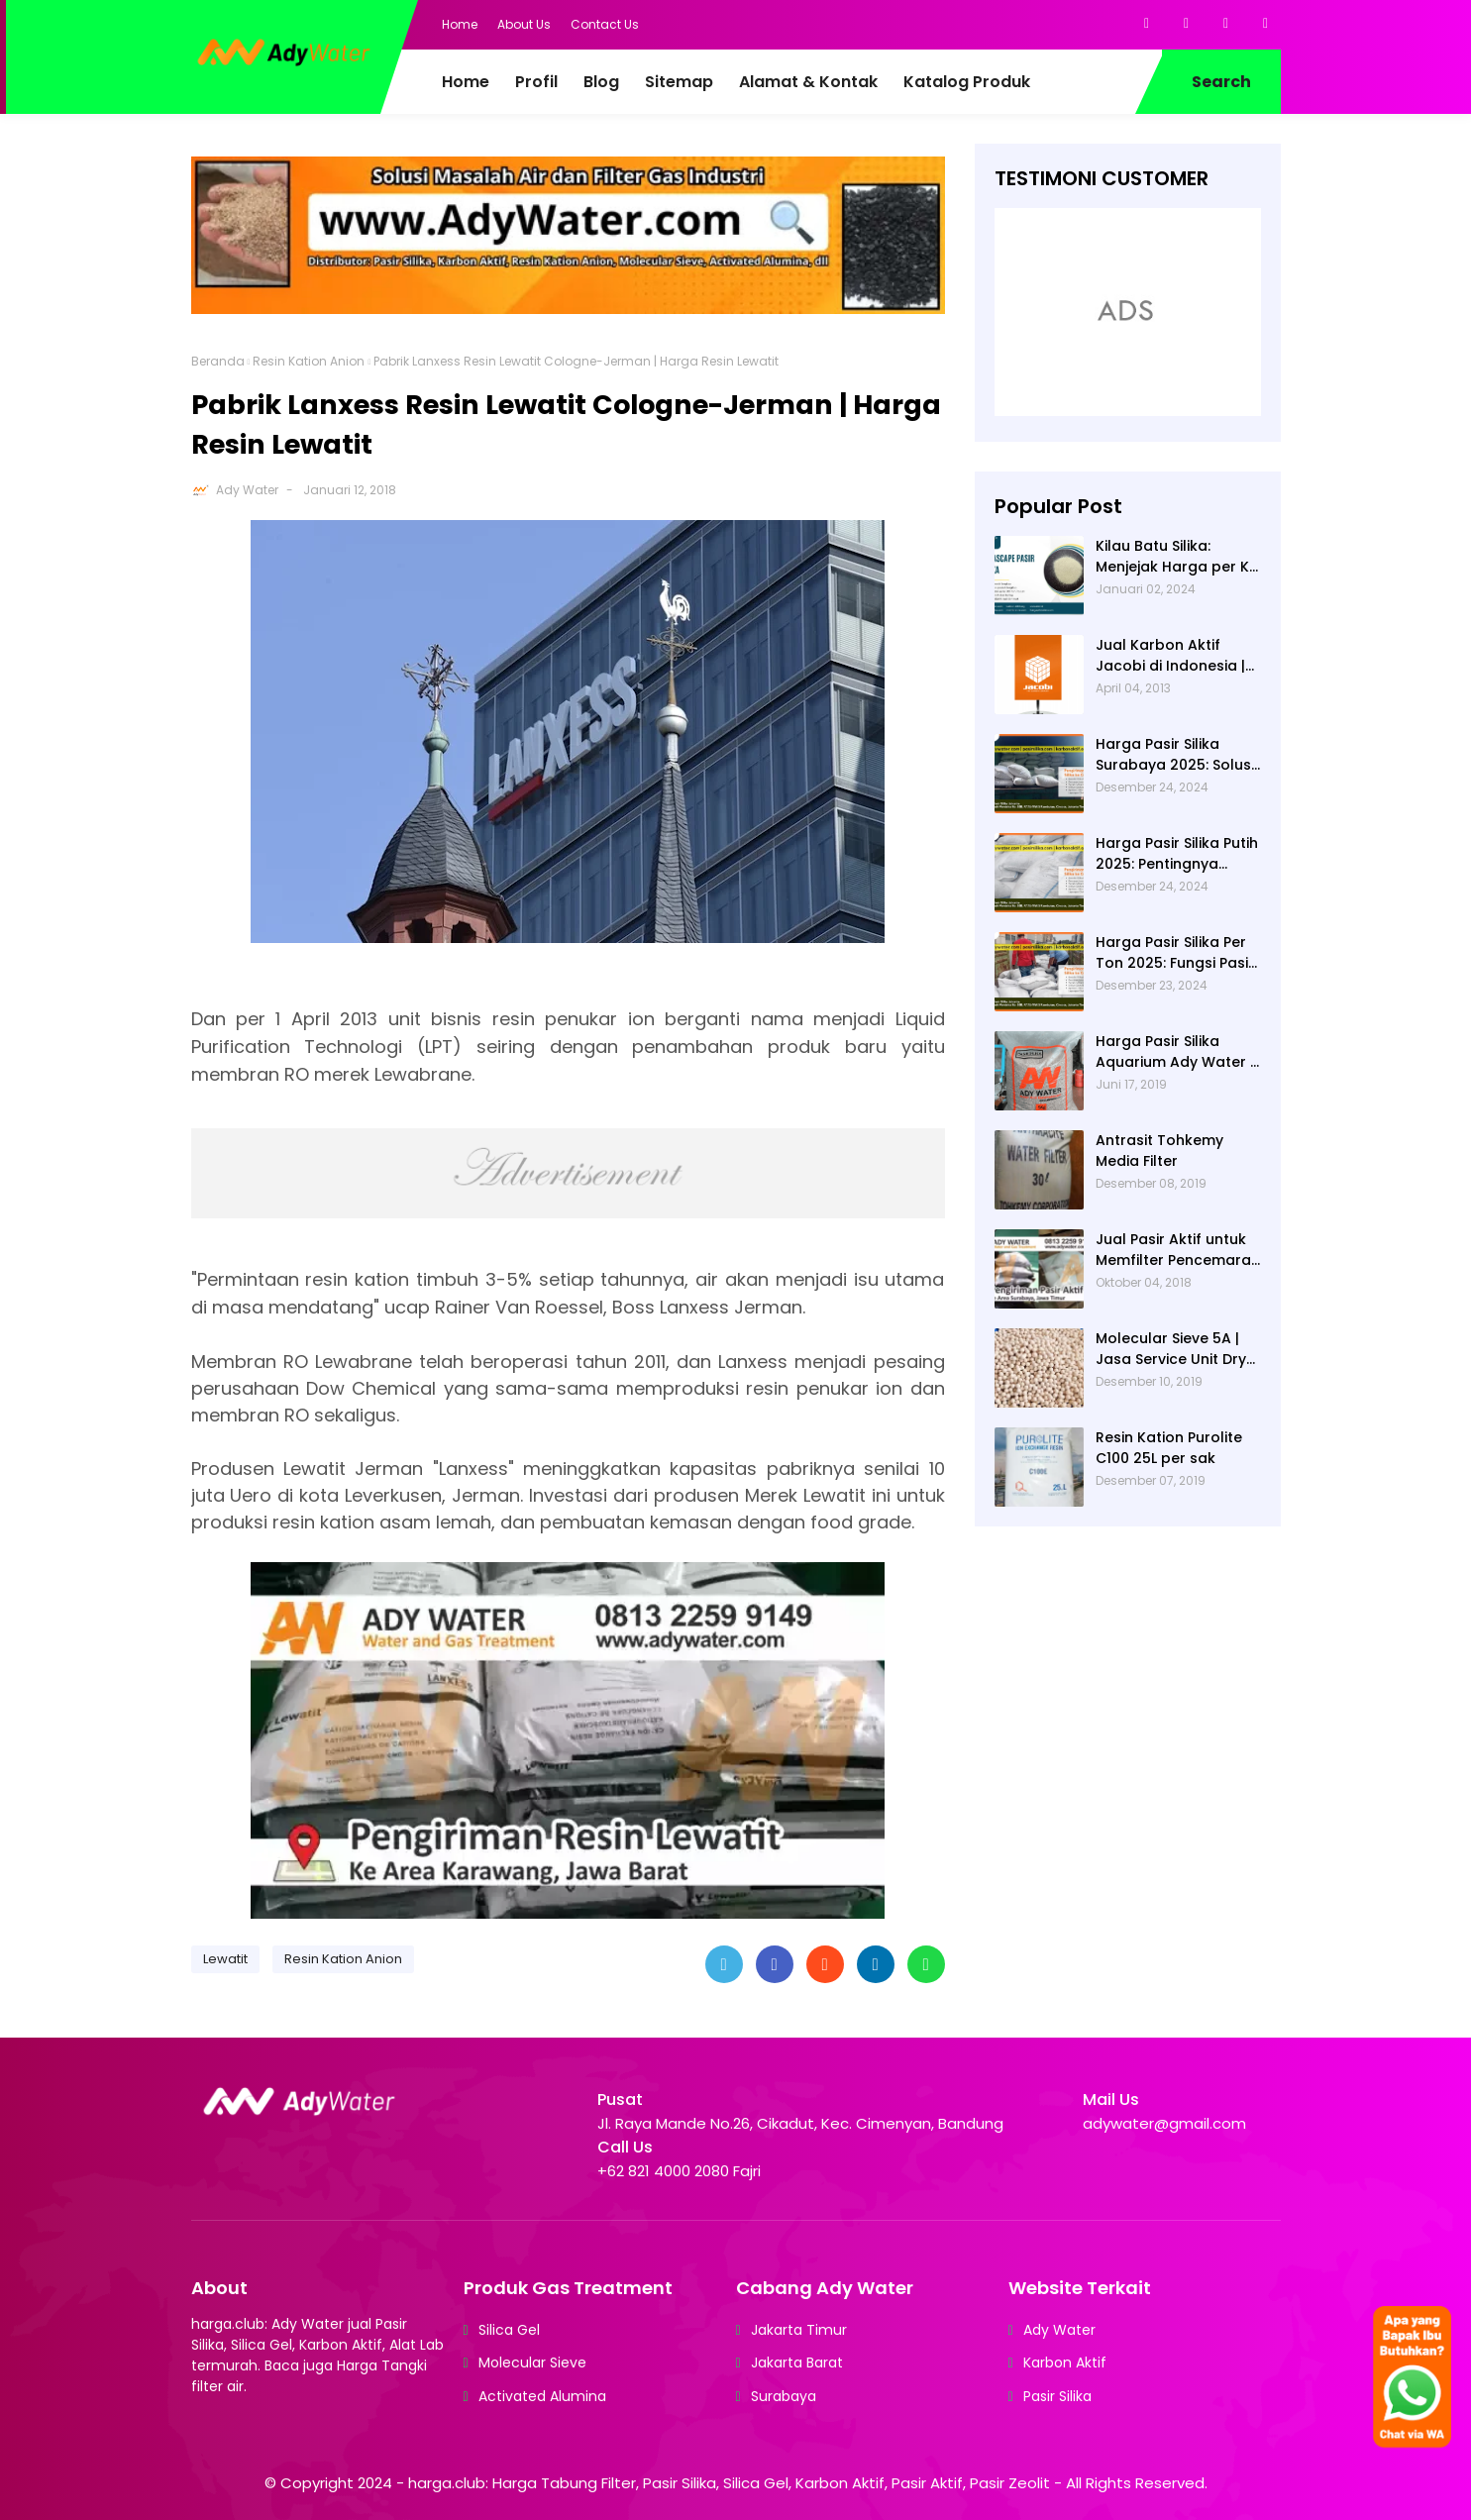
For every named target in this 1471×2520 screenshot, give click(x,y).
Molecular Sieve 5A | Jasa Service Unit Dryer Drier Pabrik (1178, 1349)
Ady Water (247, 489)
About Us (524, 24)
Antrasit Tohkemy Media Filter (1159, 1150)
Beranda (218, 361)
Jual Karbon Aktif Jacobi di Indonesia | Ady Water (1170, 656)
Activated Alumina (542, 2396)
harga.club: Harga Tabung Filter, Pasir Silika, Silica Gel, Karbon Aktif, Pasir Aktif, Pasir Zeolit (729, 2482)
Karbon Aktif (1064, 2362)
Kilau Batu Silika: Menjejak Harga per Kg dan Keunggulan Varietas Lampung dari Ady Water (1178, 557)
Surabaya (783, 2396)
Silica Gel (509, 2330)
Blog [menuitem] (601, 81)
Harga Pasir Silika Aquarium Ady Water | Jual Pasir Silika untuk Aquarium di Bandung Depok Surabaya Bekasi (1175, 1052)
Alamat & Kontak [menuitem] (808, 81)
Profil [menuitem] (536, 81)
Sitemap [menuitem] (679, 81)
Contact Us (605, 24)
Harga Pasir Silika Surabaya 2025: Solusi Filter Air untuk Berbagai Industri (1175, 755)
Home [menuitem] (465, 81)
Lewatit (225, 1958)
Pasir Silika (1057, 2396)
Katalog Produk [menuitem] (966, 81)
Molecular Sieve (532, 2362)
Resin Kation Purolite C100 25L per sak (1169, 1447)
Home (459, 24)
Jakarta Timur (799, 2330)
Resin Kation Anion (309, 361)
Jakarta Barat (797, 2362)
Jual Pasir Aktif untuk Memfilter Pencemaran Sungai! (1178, 1250)
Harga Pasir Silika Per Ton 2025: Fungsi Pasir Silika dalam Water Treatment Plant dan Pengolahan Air (1175, 953)
